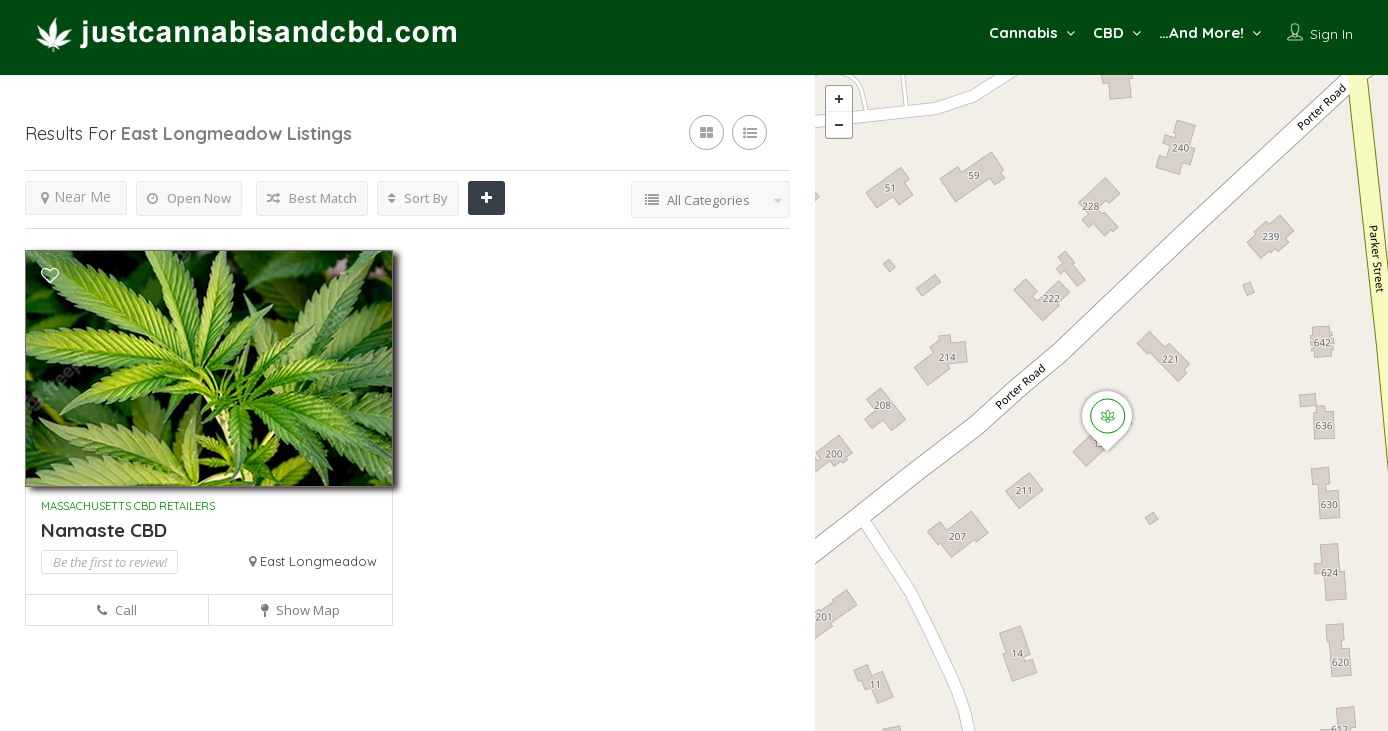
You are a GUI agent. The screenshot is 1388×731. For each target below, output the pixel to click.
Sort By (418, 198)
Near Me (76, 196)
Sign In (1331, 34)
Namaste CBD (104, 531)
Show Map (300, 611)
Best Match (312, 198)
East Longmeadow (318, 562)
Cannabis (1023, 32)
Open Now (189, 198)
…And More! (1201, 32)
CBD (1108, 32)
